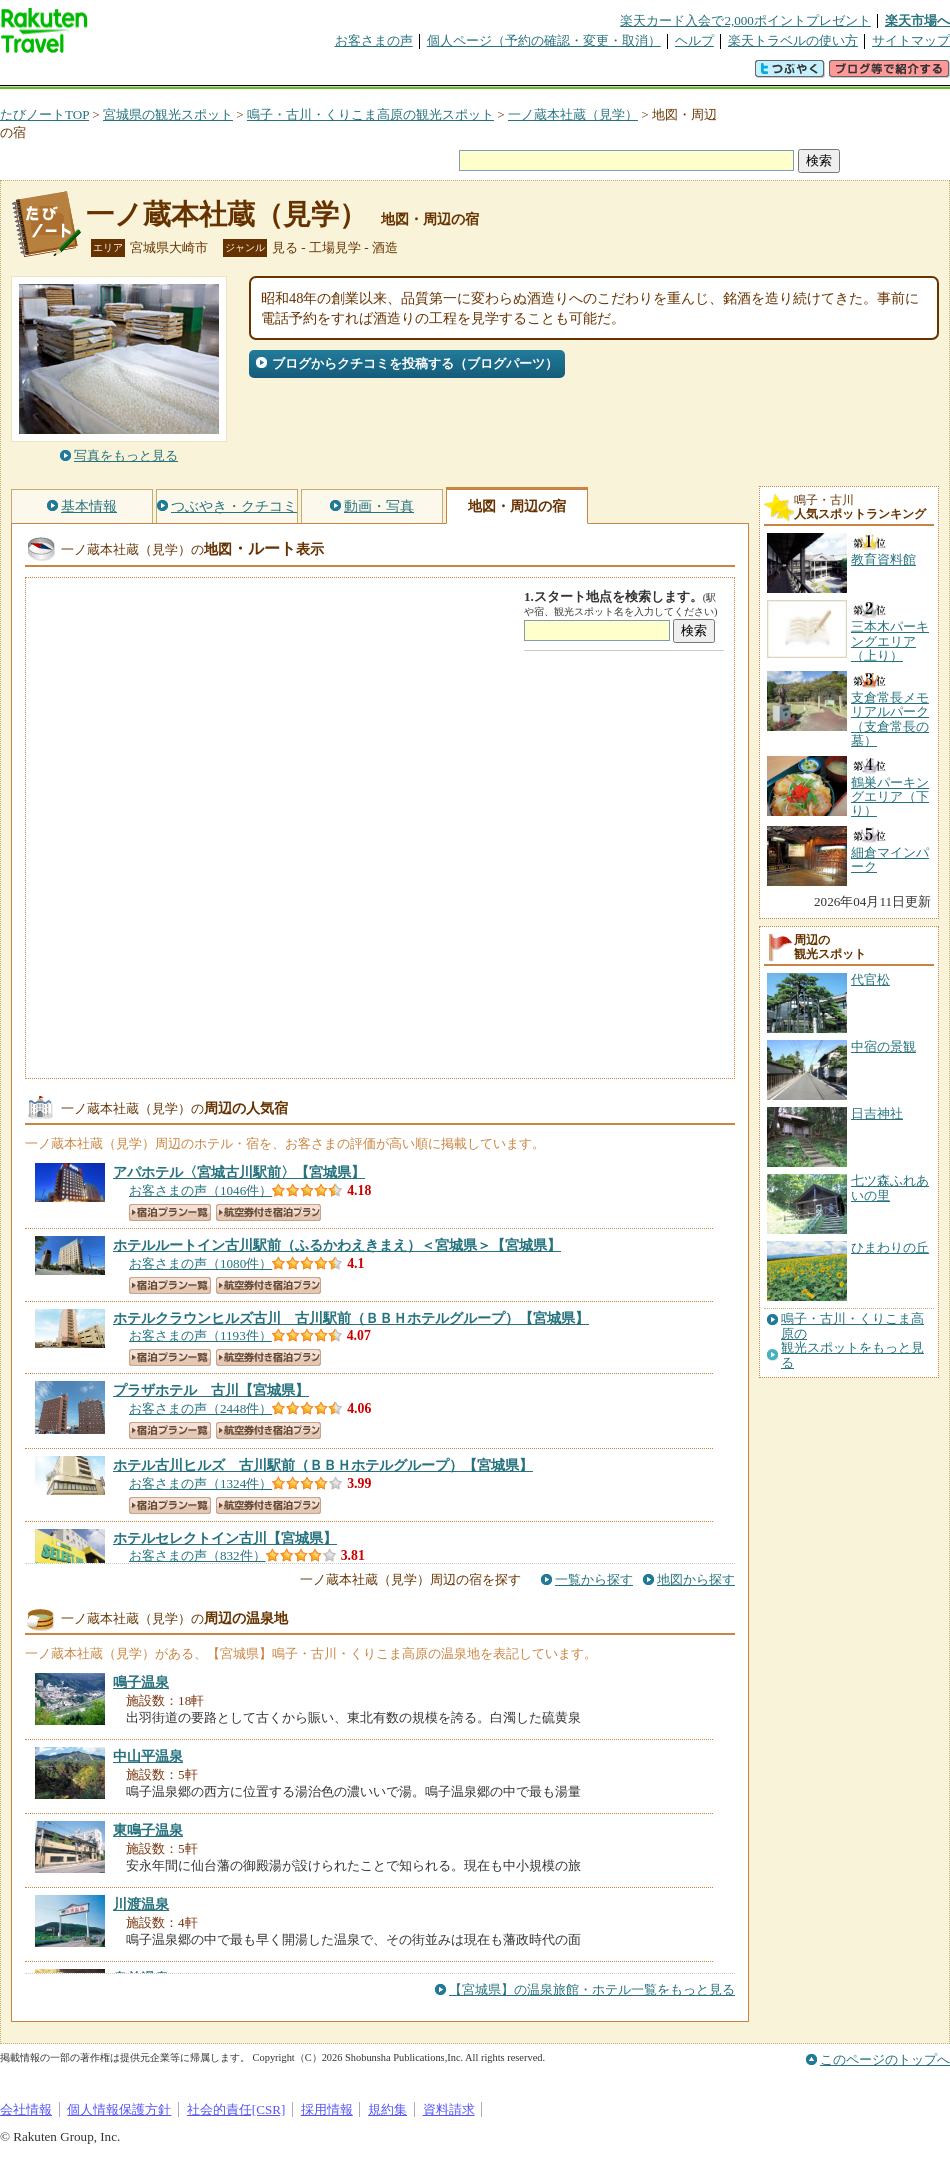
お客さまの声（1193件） (200, 1335)
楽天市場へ (917, 20)
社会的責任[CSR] (236, 2109)
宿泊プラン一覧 (170, 1212)
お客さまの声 (374, 40)
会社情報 (26, 2109)
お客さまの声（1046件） (200, 1190)
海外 (152, 74)
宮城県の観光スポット (168, 114)
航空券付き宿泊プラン (268, 1212)
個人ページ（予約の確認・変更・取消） (544, 40)
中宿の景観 (883, 1046)
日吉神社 (877, 1113)
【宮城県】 (239, 1172)
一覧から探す (594, 1579)
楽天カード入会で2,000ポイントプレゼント (745, 20)
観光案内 (480, 74)
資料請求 (449, 2109)
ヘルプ (694, 40)
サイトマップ (911, 40)
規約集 (387, 2109)
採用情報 (327, 2109)
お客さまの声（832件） (197, 1555)
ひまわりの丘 (890, 1247)
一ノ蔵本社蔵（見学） (573, 114)
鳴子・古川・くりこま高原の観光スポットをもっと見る (852, 1340)
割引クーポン (316, 74)
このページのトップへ (885, 2059)
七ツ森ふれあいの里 (890, 1187)
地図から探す (696, 1579)
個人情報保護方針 (119, 2109)
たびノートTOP (44, 114)
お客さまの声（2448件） (200, 1408)
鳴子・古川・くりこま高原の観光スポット (370, 114)
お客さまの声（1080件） (200, 1263)
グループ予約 (398, 74)
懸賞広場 (234, 74)
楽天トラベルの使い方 (793, 40)
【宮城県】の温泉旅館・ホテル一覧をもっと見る (592, 1989)
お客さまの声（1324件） (200, 1483)
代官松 (870, 979)
